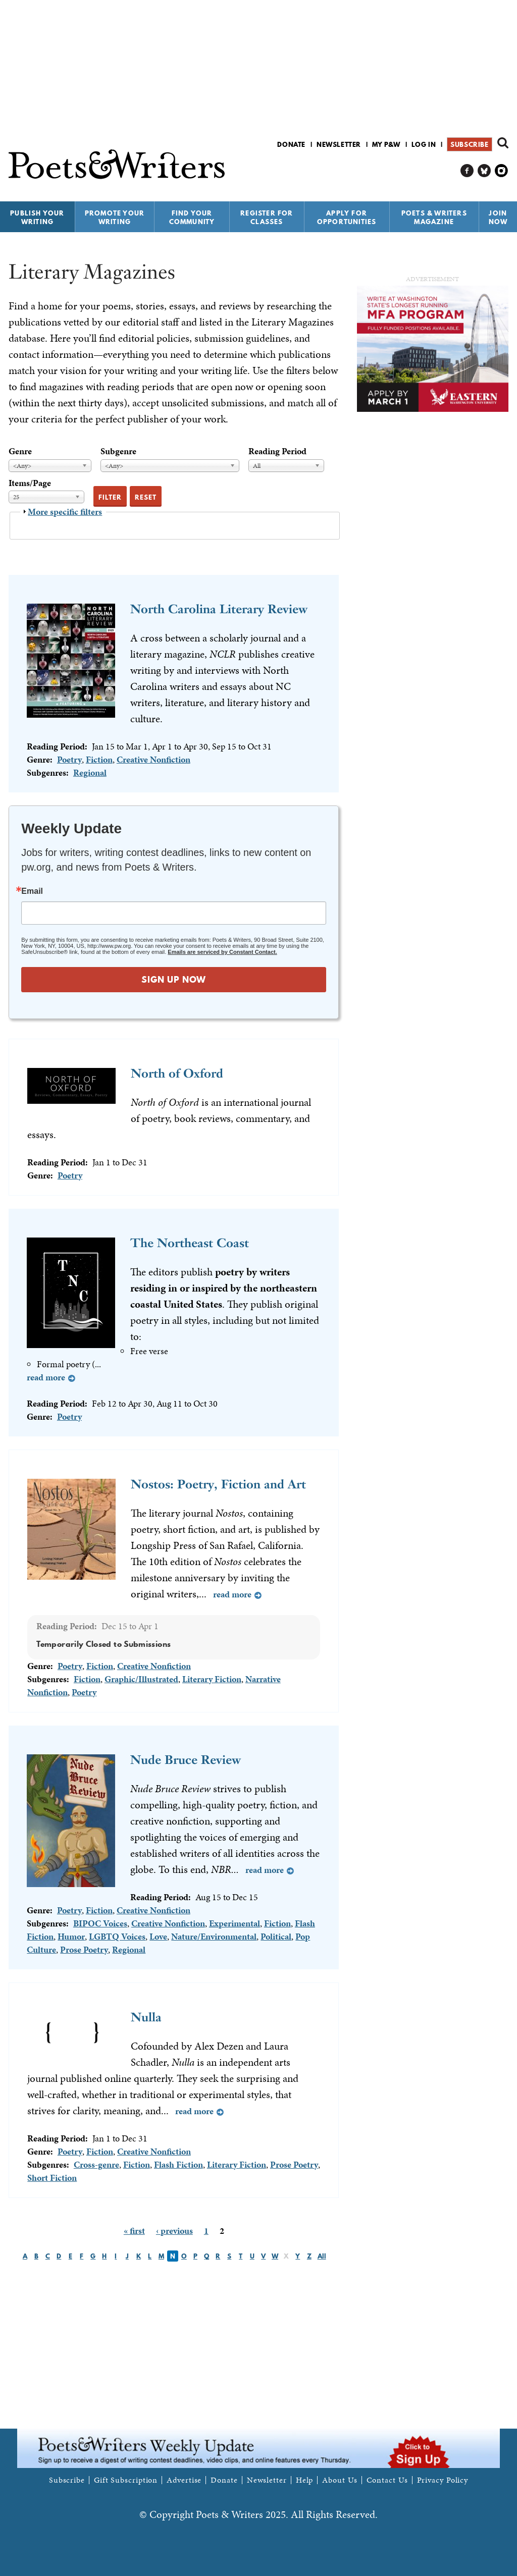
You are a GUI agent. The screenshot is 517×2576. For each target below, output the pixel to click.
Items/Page (30, 482)
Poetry (69, 759)
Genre (20, 451)
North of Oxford (177, 1073)
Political (276, 1936)
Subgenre (118, 451)
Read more (46, 1377)
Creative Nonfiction (153, 759)
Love (158, 1936)
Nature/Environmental (213, 1936)
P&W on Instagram (501, 171)
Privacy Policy (443, 2480)
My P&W (386, 144)
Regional (90, 772)
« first (134, 2230)
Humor (71, 1936)
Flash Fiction (178, 2164)
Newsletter (339, 144)
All (322, 2256)
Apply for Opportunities (347, 217)
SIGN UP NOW (173, 979)
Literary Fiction (211, 1679)
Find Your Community (192, 217)
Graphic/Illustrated (141, 1679)
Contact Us (387, 2480)
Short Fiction (52, 2177)
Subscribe (469, 144)
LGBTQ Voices (117, 1936)
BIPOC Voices (100, 1923)
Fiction (99, 759)
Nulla (146, 2017)
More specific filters (65, 511)
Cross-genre (96, 2164)
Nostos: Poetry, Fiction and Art (218, 1484)
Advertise (184, 2480)
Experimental (234, 1923)
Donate (291, 144)
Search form (502, 142)
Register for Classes (266, 217)
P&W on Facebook (467, 171)
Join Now (498, 217)
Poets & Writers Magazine (434, 217)
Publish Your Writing (37, 217)
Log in (423, 144)
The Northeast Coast (189, 1243)
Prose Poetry (84, 1949)
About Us (339, 2480)
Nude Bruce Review (185, 1759)
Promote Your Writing (114, 217)
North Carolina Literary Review (218, 609)
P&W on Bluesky (484, 171)
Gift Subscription (126, 2480)
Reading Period (277, 451)
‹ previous (174, 2230)
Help (305, 2480)
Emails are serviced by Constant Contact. (222, 952)
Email (32, 891)
